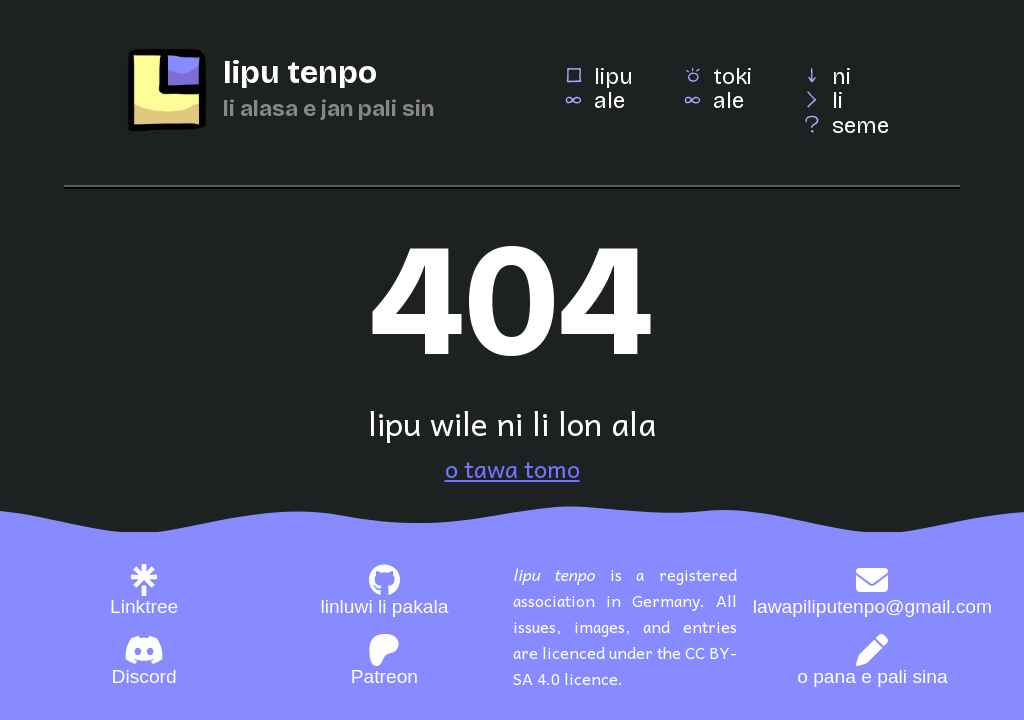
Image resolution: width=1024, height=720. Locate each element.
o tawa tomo (512, 468)
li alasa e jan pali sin (328, 108)
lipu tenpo (300, 72)
